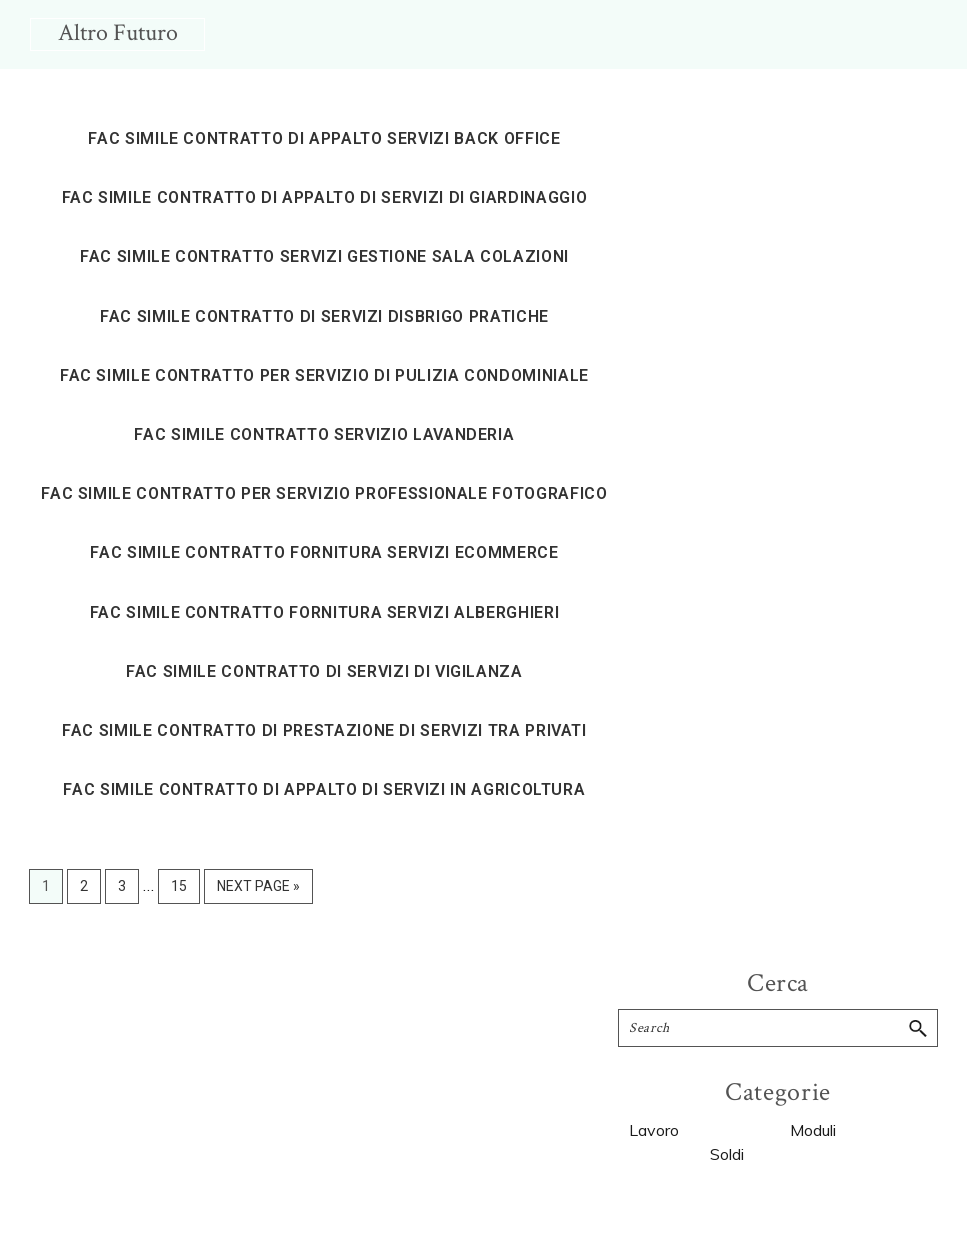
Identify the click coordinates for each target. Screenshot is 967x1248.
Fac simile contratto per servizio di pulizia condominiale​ (324, 375)
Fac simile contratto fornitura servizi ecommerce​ (324, 552)
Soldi (727, 1154)
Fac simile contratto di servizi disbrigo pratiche (324, 316)
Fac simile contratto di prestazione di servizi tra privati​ (324, 730)
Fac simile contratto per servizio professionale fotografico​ (324, 493)
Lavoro (654, 1130)
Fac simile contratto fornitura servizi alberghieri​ (325, 612)
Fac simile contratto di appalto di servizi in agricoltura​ (324, 789)
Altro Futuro (118, 32)
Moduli (813, 1130)
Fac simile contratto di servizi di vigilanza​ (324, 671)
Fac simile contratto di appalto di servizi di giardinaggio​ (325, 197)
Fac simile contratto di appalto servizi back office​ (324, 138)
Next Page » (258, 889)
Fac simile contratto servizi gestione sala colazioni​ (324, 256)
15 (185, 884)
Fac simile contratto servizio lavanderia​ (324, 434)
